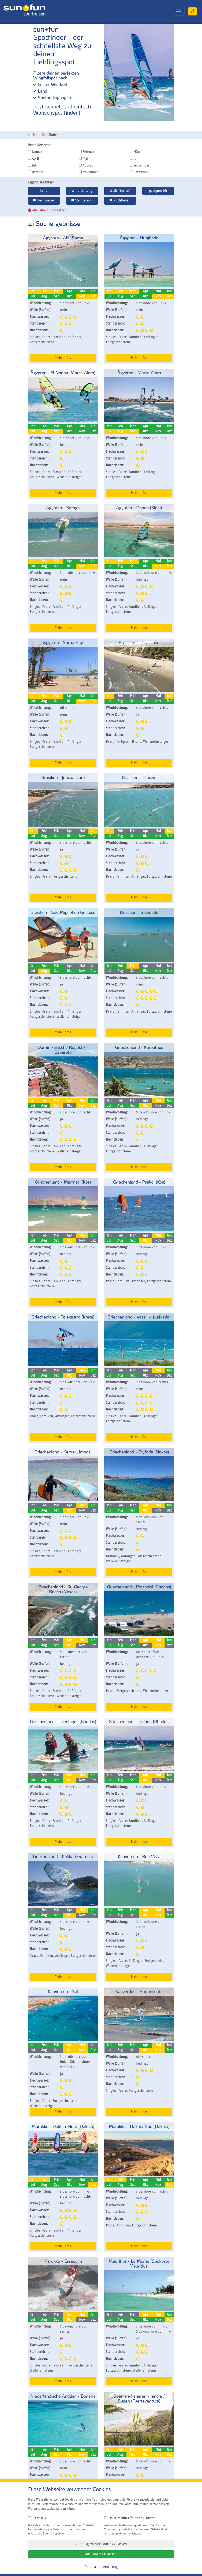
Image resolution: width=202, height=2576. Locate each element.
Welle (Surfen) (120, 191)
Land (44, 191)
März (135, 152)
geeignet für (158, 191)
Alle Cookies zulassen (101, 2554)
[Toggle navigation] (179, 11)
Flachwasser (44, 200)
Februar (86, 152)
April (33, 159)
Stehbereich (82, 200)
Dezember (139, 172)
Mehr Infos (63, 358)
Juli (32, 165)
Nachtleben (120, 200)
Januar (35, 152)
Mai (83, 159)
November (88, 172)
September (139, 165)
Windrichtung (82, 191)
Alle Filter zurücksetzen (47, 210)
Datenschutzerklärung (101, 2567)
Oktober (36, 172)
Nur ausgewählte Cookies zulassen (101, 2544)
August (86, 165)
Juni (135, 159)
